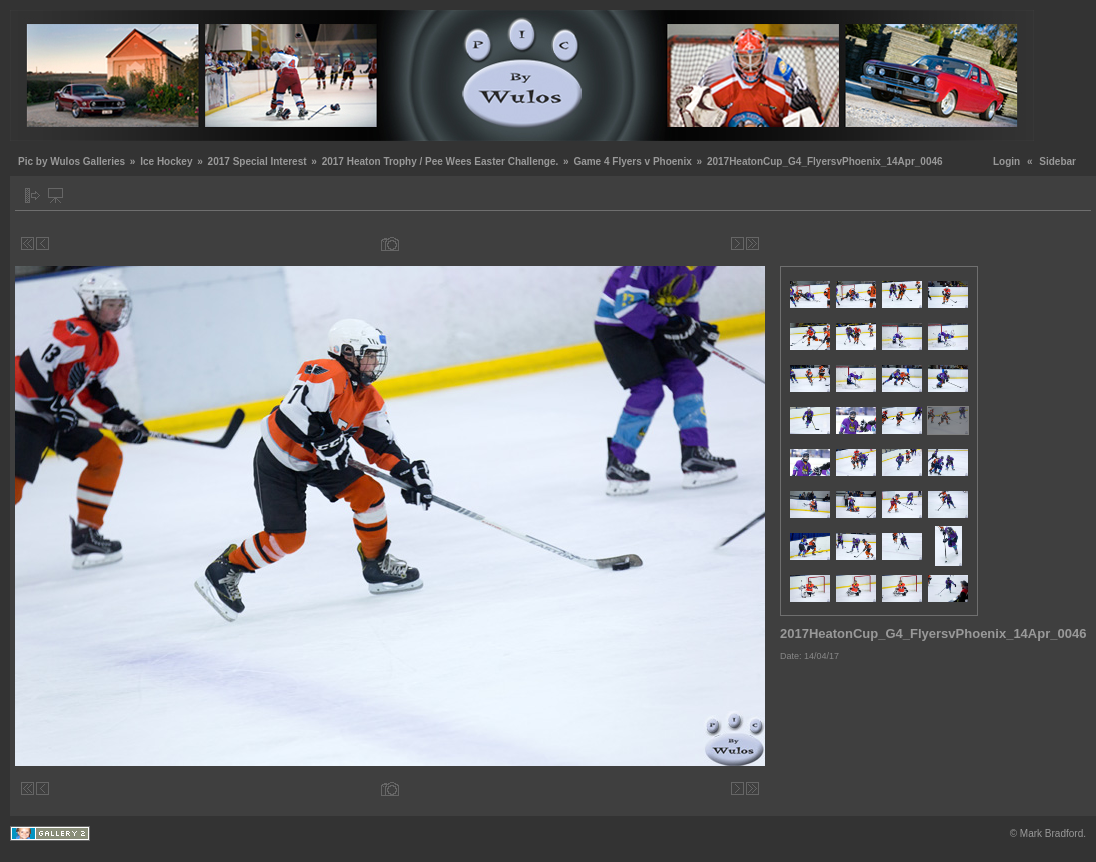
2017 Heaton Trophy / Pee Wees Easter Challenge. (440, 161)
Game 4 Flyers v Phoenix (632, 161)
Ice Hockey (166, 161)
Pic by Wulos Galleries (71, 161)
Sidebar (1057, 161)
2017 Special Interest (257, 161)
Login (1006, 161)
